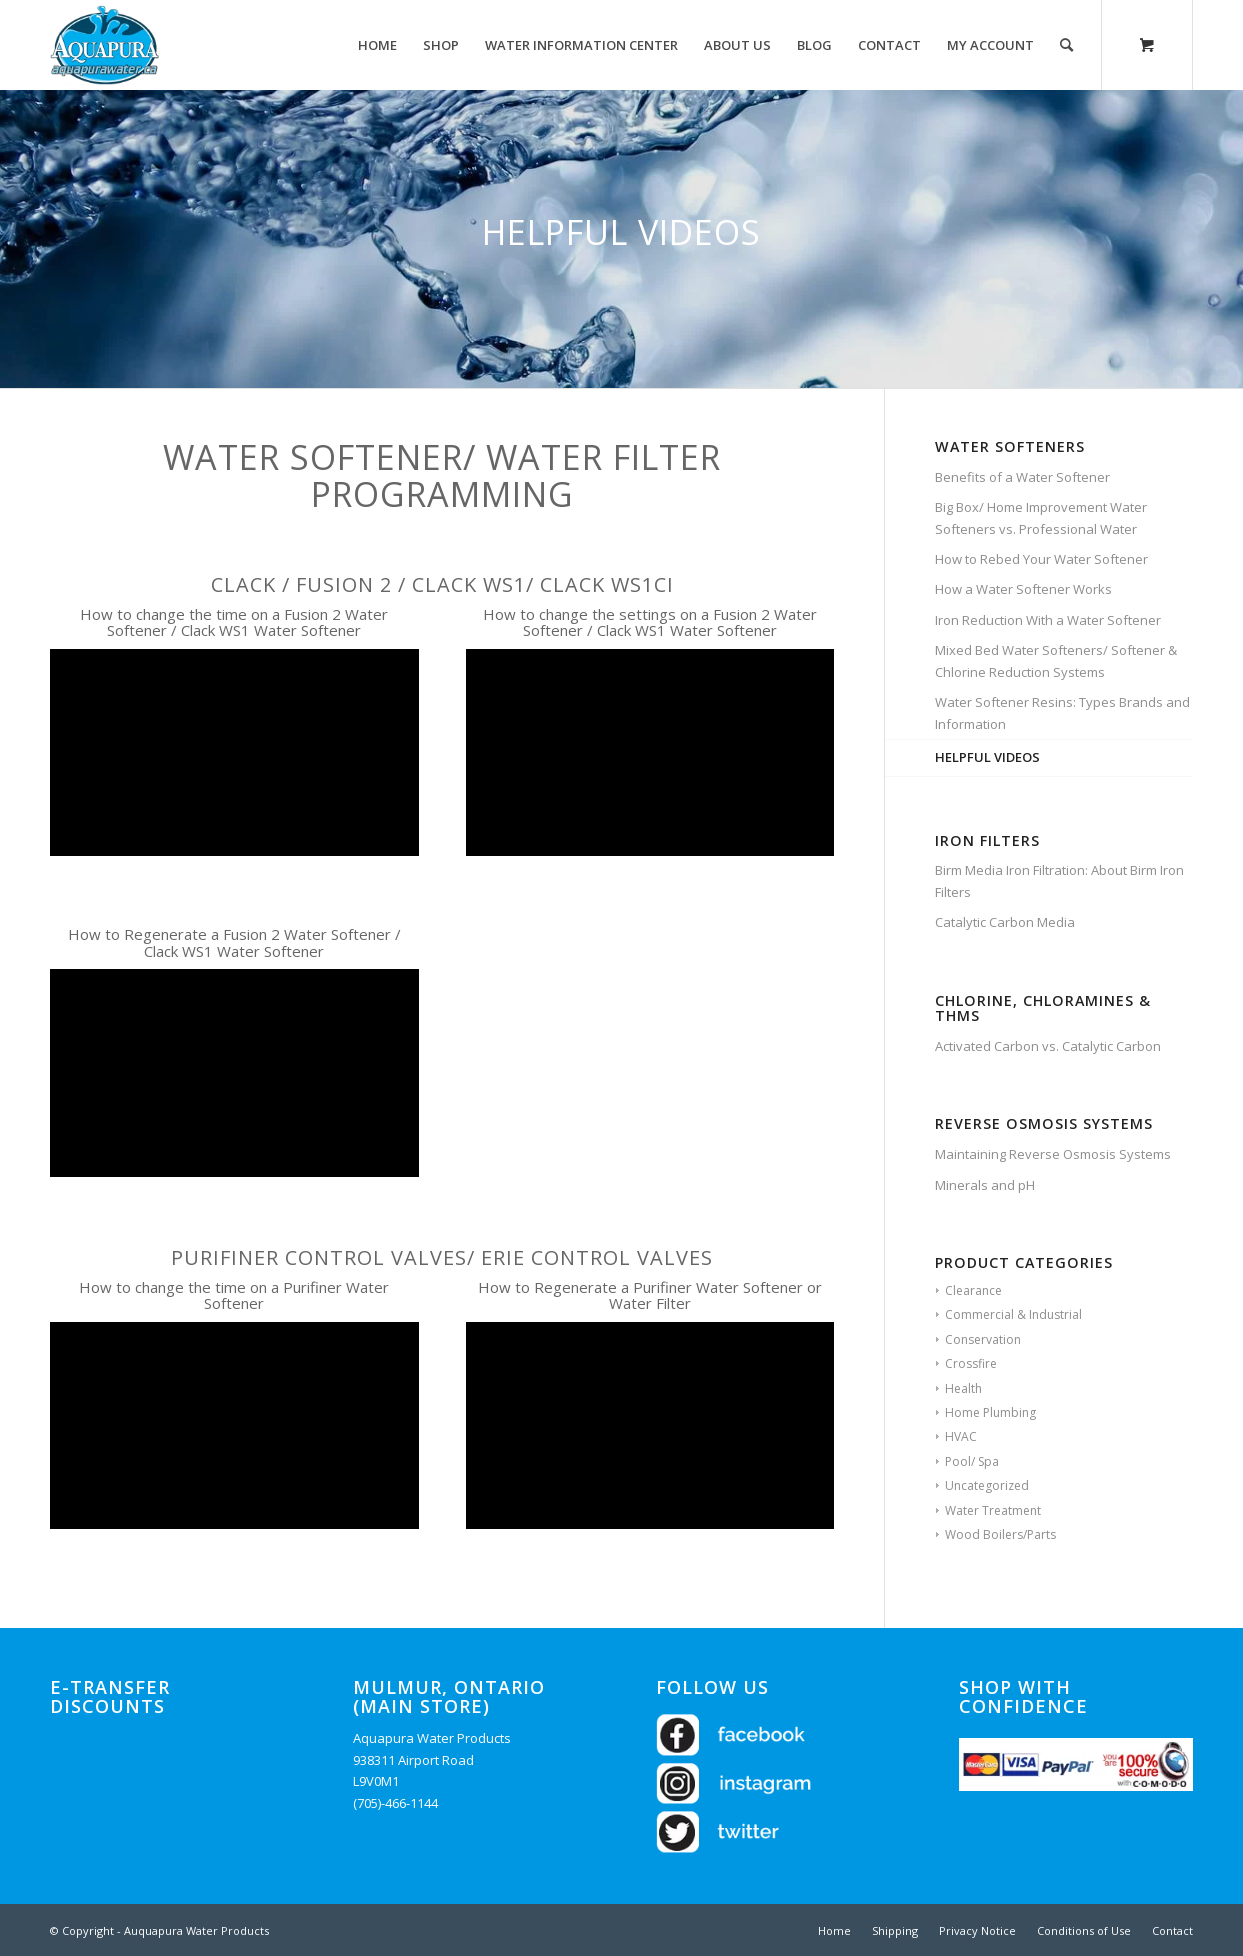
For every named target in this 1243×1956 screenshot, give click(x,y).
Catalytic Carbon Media (1005, 922)
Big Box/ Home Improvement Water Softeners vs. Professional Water (1041, 517)
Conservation (983, 1339)
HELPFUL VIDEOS (987, 757)
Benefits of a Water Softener (1022, 477)
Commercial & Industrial (1013, 1314)
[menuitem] (377, 45)
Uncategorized (987, 1485)
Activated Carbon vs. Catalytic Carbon (1048, 1046)
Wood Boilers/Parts (1000, 1534)
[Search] (1066, 45)
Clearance (973, 1290)
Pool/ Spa (972, 1461)
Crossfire (971, 1363)
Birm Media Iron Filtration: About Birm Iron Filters (1059, 880)
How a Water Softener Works (1023, 589)
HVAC (961, 1436)
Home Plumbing (990, 1412)
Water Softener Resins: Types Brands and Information (1062, 712)
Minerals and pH (985, 1185)
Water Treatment (993, 1510)
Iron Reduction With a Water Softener (1048, 620)
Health (963, 1388)
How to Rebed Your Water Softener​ (1041, 559)
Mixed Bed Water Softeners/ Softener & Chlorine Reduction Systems (1056, 660)
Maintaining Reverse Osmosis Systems (1053, 1154)
